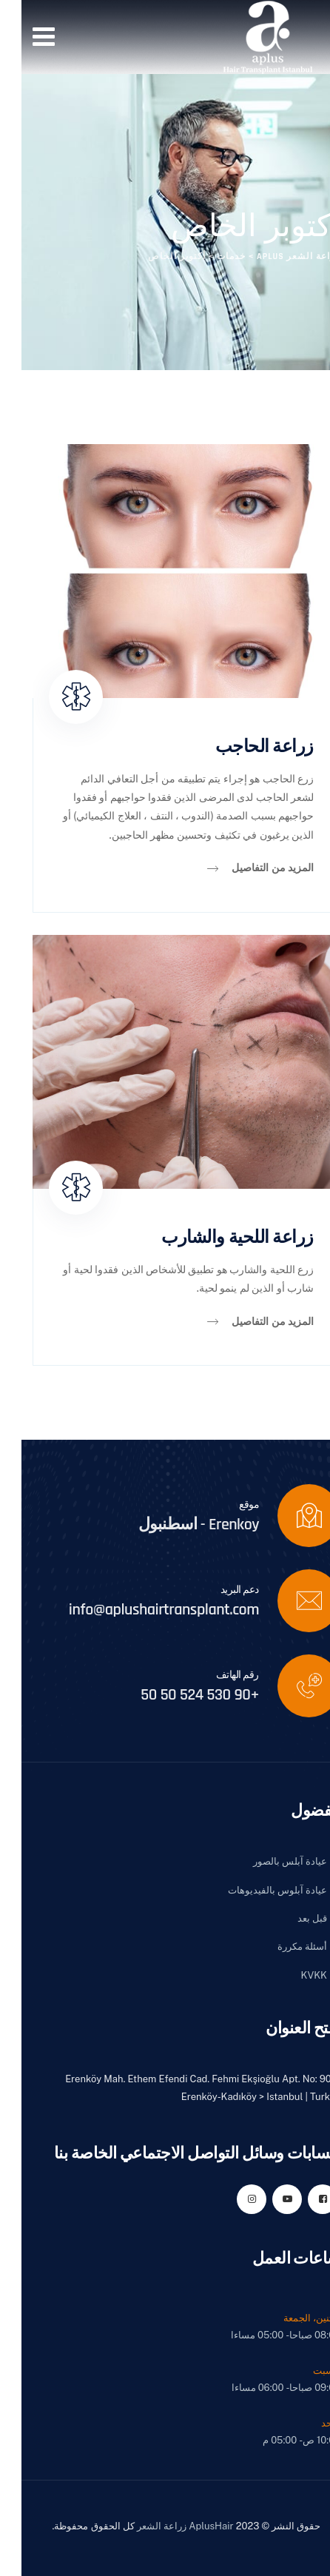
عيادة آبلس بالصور (269, 1861)
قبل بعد (291, 1918)
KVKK (293, 1975)
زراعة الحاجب (243, 747)
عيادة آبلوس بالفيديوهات (256, 1890)
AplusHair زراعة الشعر (163, 2526)
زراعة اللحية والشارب (216, 1238)
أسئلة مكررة (281, 1946)
